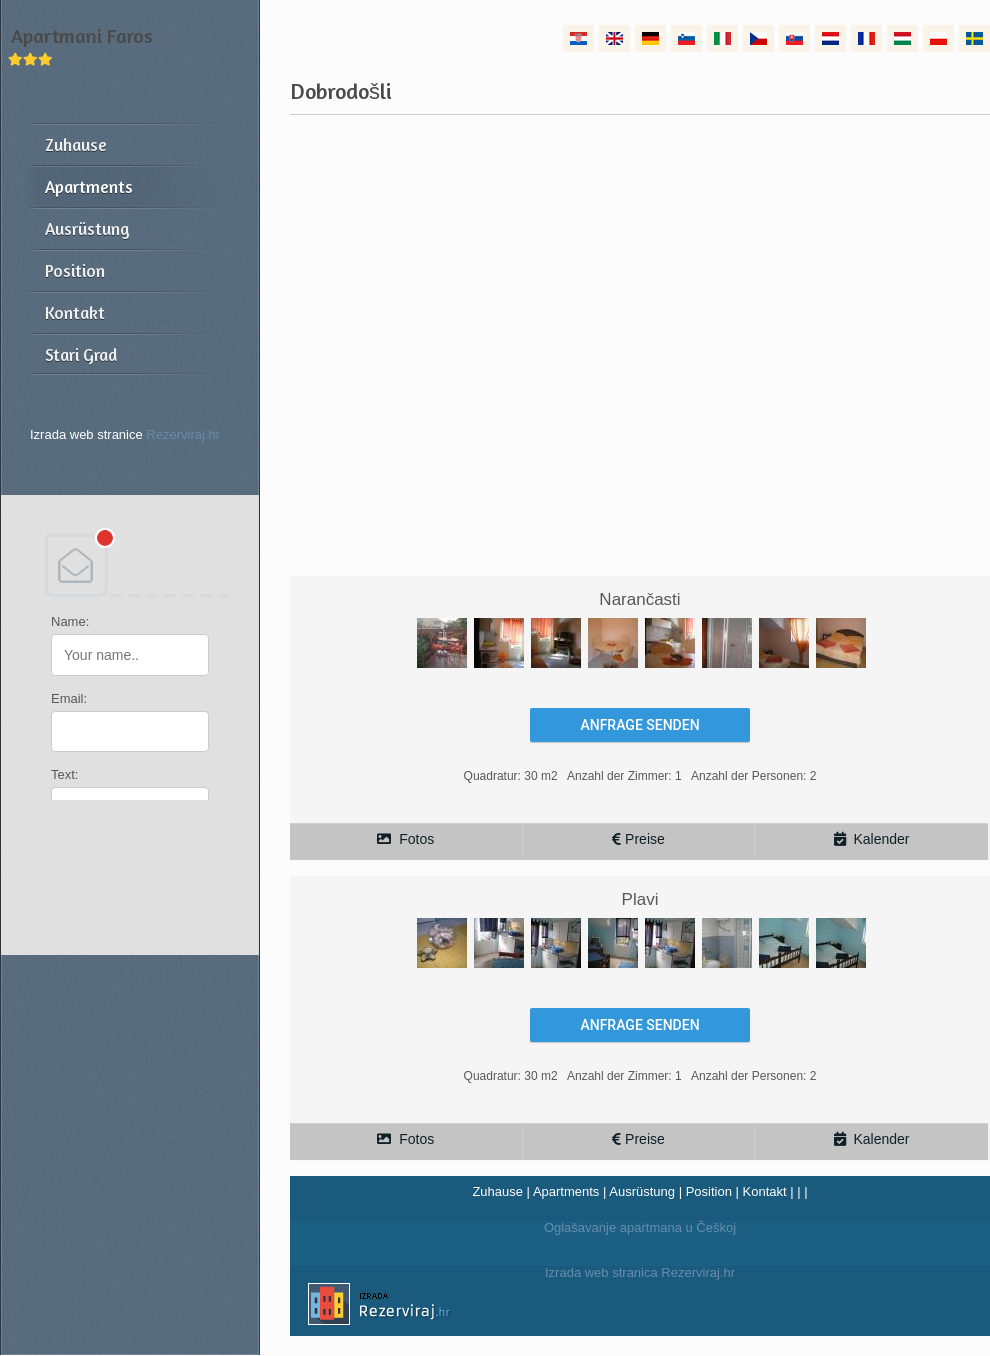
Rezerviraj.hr (183, 434)
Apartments (566, 1191)
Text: (64, 774)
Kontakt (765, 1191)
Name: (70, 621)
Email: (69, 698)
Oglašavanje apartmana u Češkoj (640, 1227)
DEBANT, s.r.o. (130, 565)
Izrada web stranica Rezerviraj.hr (512, 1307)
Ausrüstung (642, 1191)
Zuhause (497, 1191)
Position (709, 1191)
